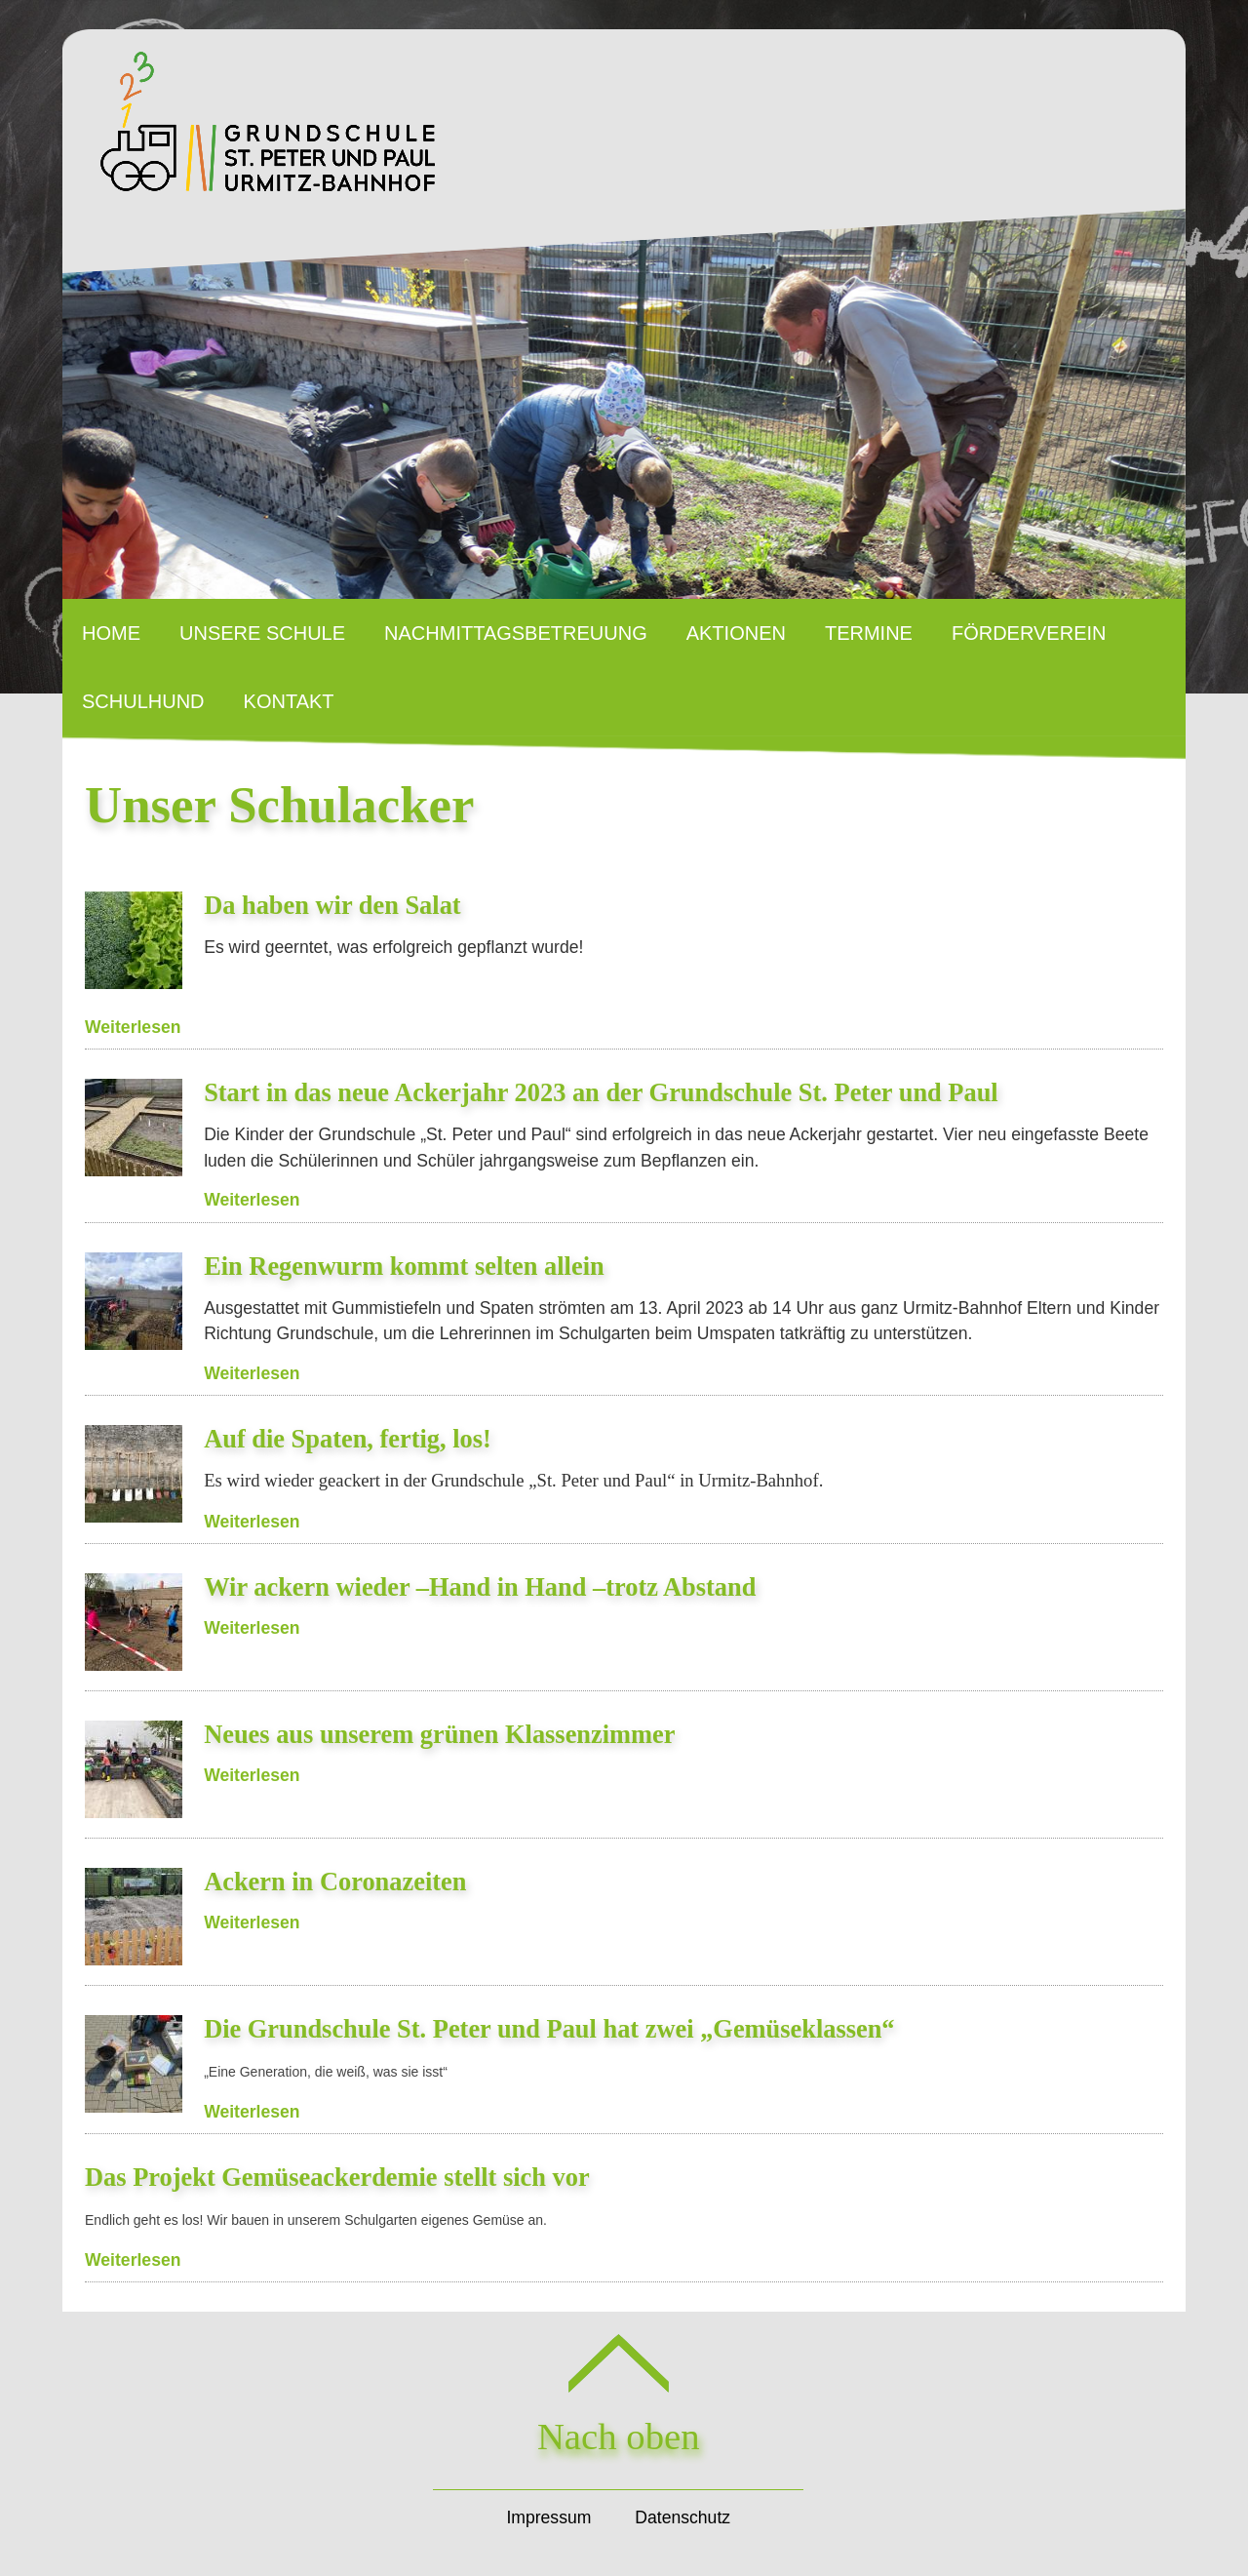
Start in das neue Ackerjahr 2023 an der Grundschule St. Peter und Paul (601, 1092)
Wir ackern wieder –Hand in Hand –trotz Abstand (480, 1587)
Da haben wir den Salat (332, 905)
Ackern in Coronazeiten (335, 1881)
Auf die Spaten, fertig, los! (347, 1438)
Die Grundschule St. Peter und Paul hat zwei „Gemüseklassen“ (549, 2028)
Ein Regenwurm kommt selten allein (404, 1266)
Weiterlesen (132, 1027)
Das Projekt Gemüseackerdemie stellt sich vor (337, 2177)
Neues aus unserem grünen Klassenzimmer (439, 1734)
